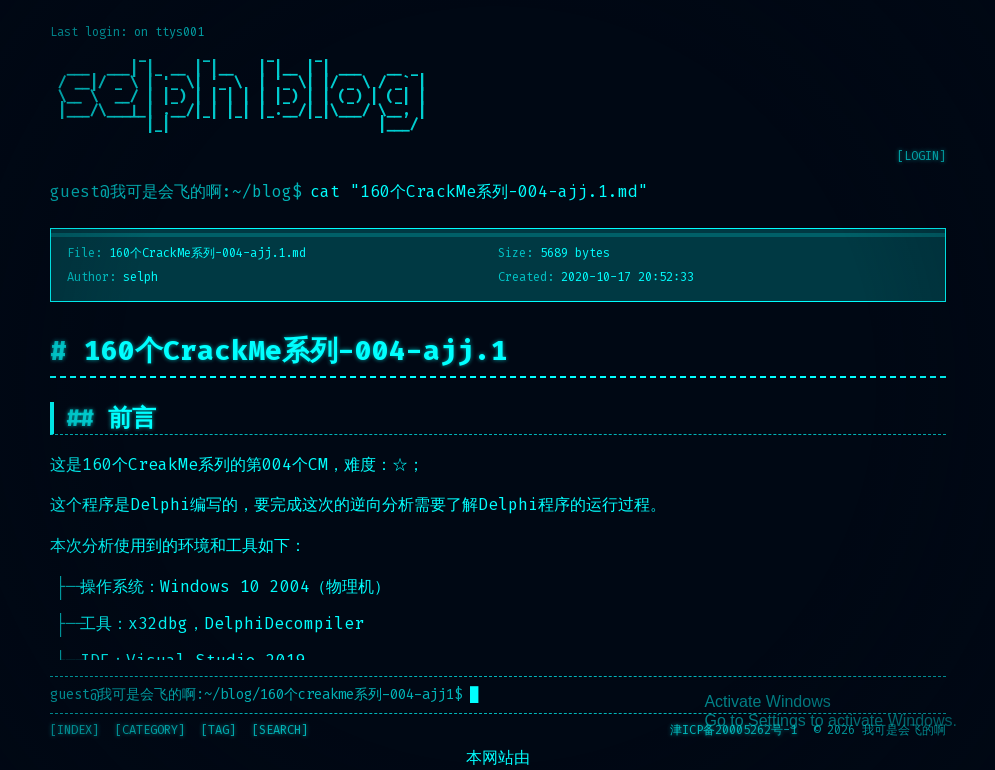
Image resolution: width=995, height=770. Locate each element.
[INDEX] (74, 730)
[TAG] (218, 730)
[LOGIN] (921, 156)
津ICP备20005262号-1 (733, 730)
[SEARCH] (280, 730)
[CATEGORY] (150, 730)
